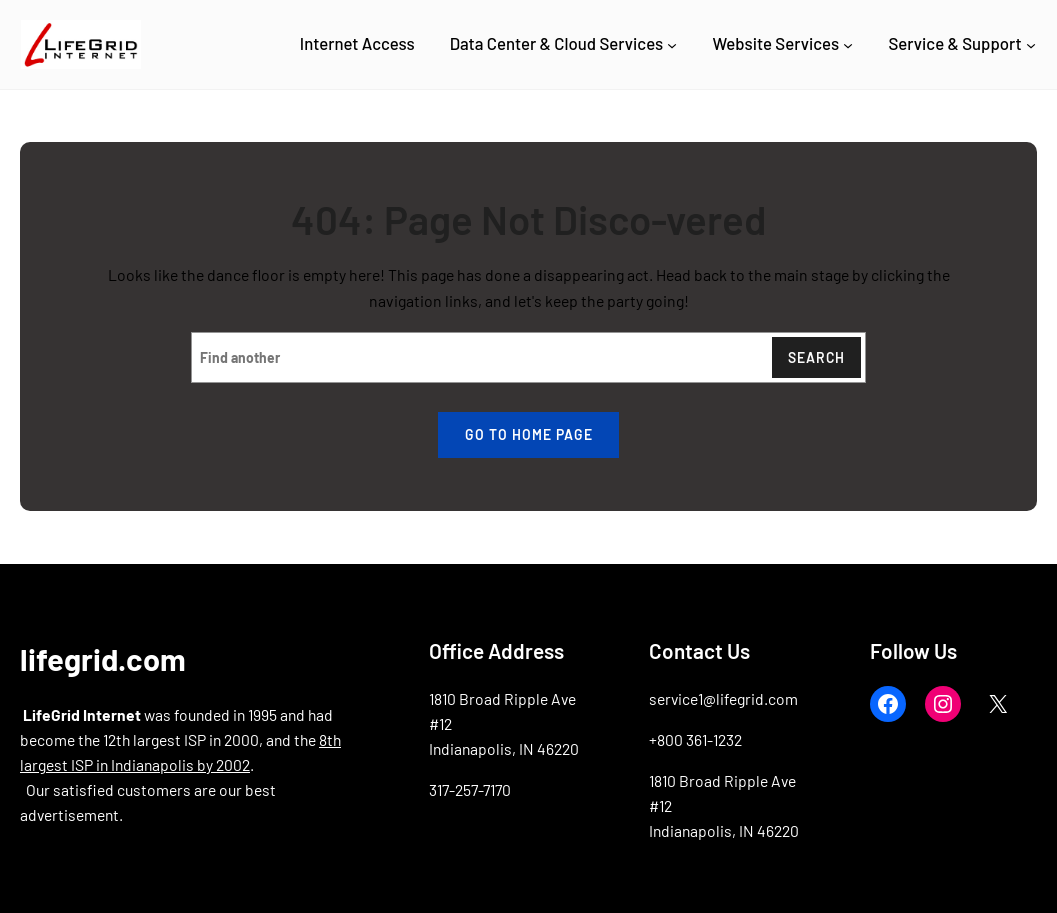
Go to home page (529, 434)
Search (816, 357)
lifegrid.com (103, 658)
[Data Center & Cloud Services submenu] (672, 44)
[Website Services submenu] (848, 44)
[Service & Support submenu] (1031, 44)
